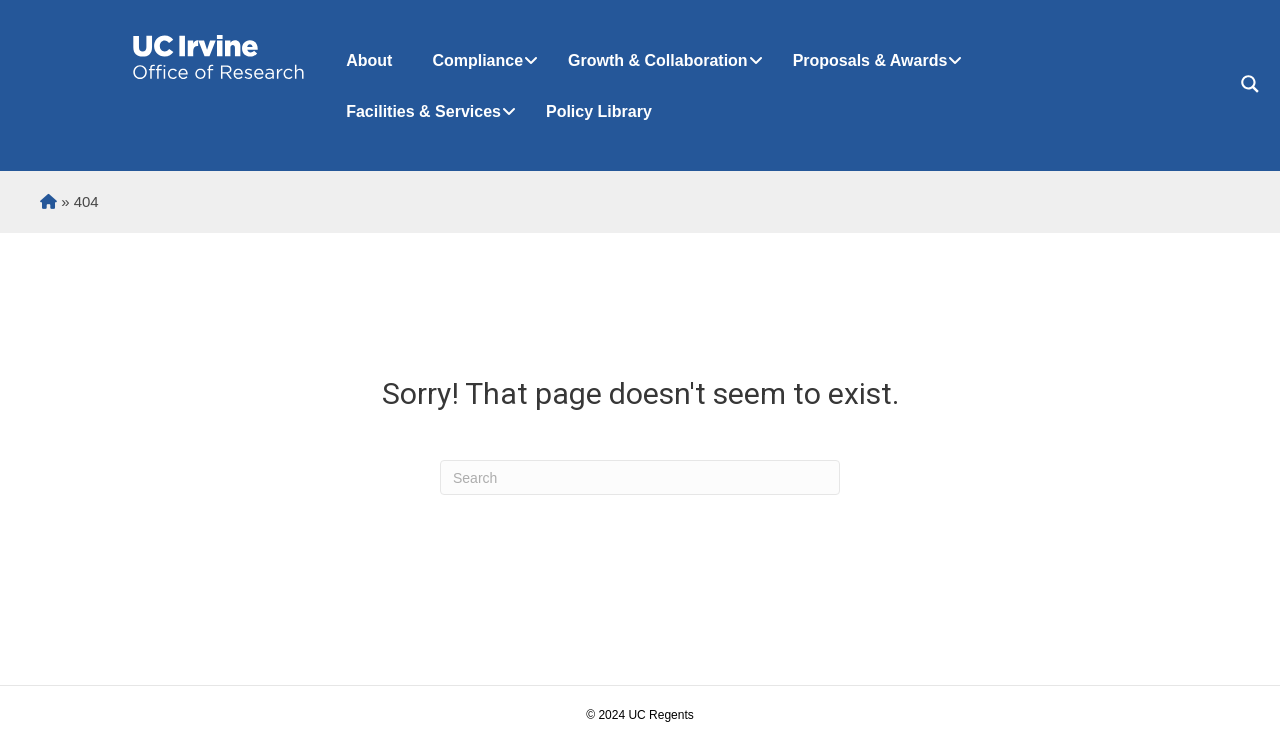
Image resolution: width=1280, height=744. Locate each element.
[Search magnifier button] (1250, 84)
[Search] (640, 477)
